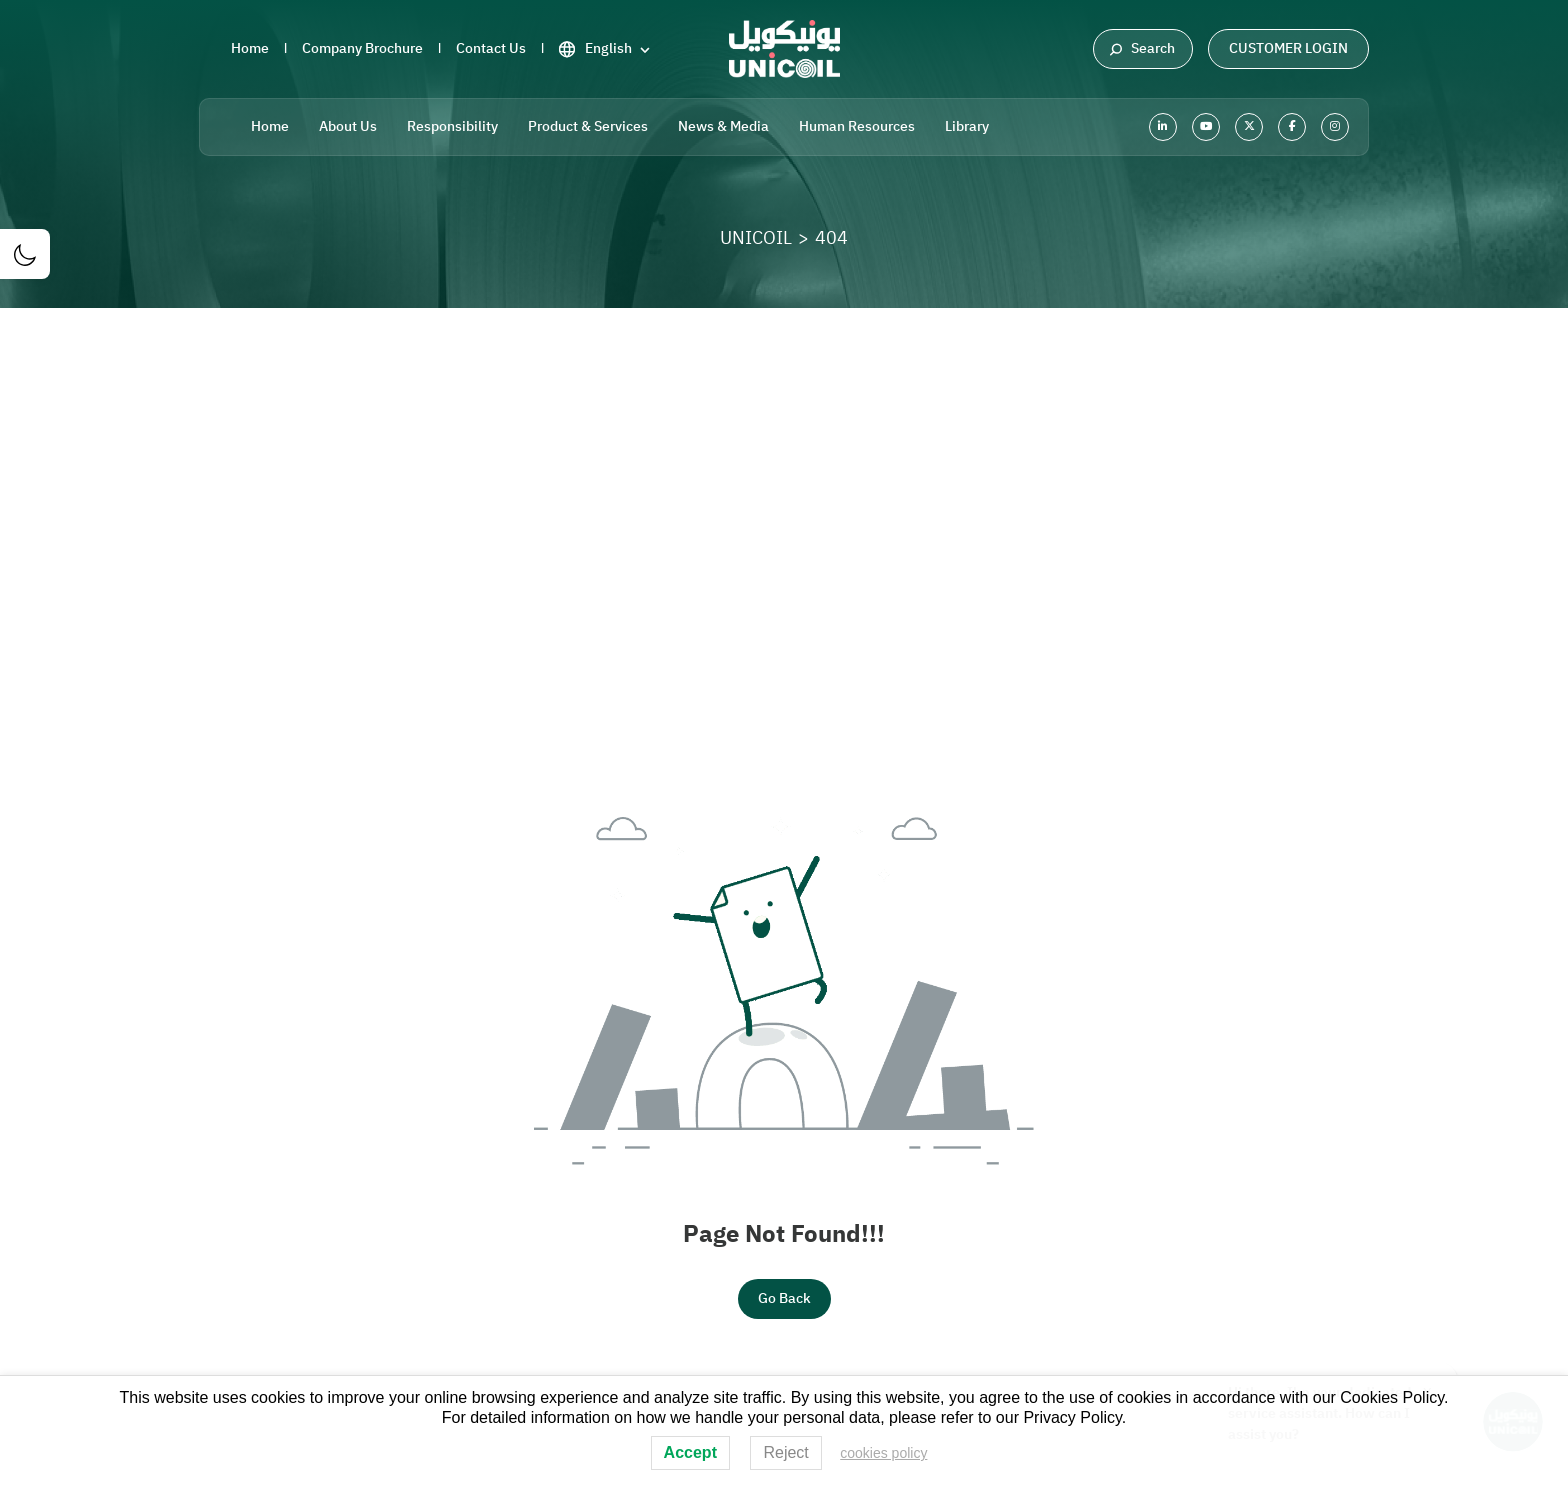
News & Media (723, 126)
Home (250, 48)
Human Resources (857, 126)
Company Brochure (362, 48)
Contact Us (491, 48)
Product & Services (588, 126)
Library (967, 126)
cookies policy (883, 1453)
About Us (348, 126)
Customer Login (1288, 48)
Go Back (784, 1298)
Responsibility (452, 126)
